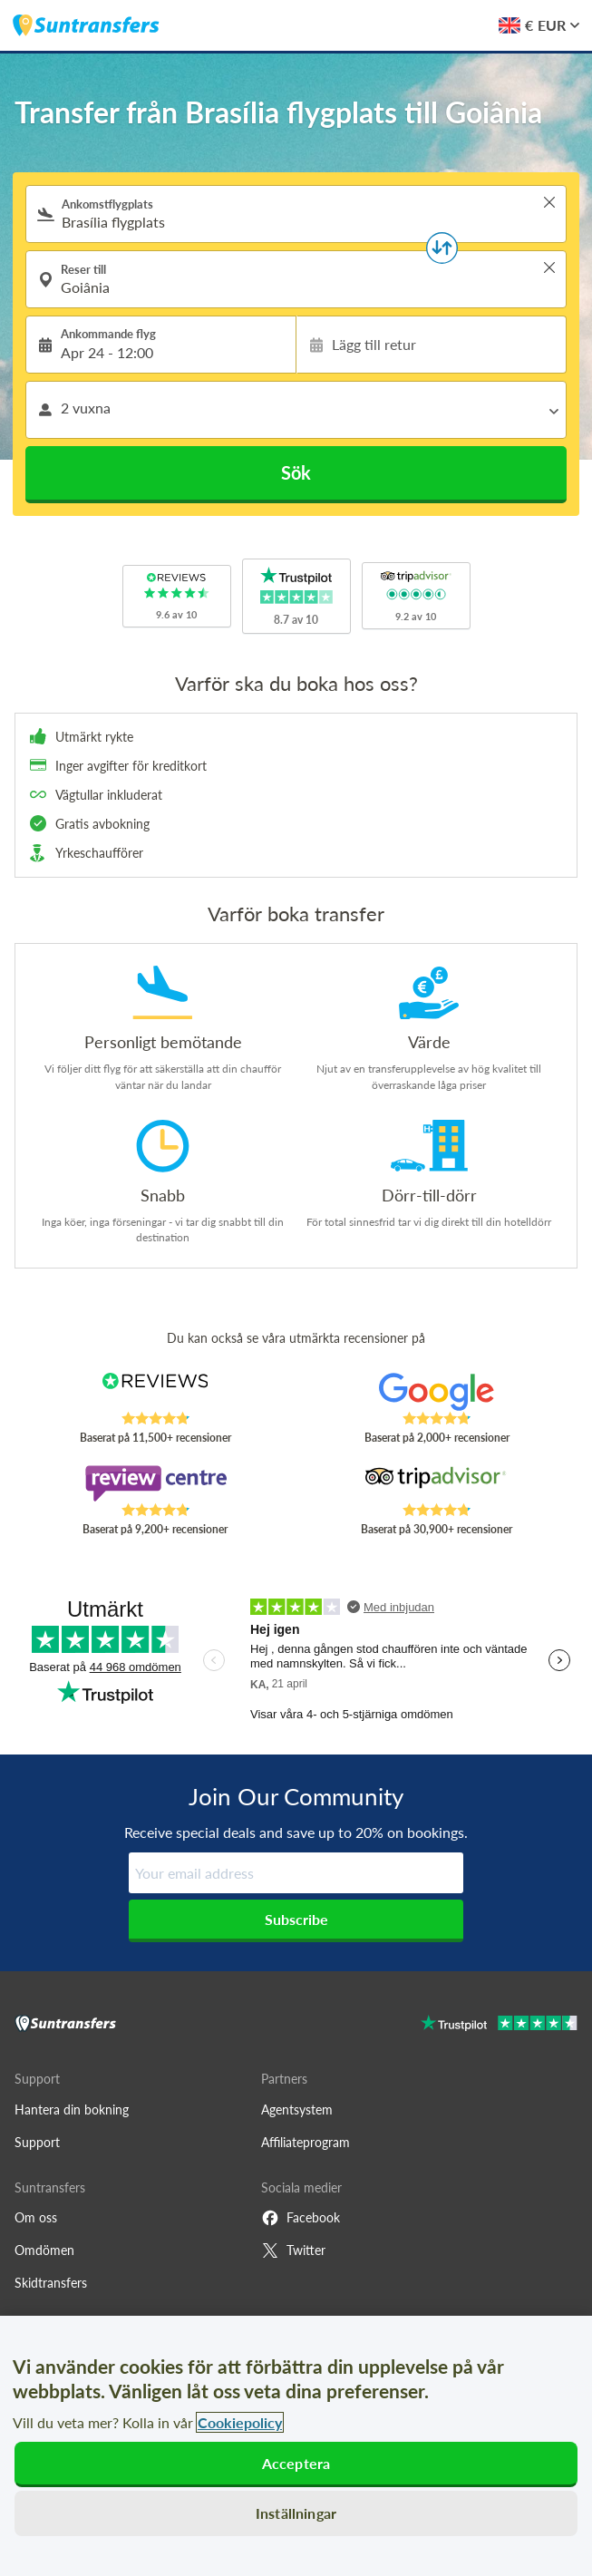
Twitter (293, 2250)
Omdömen (44, 2250)
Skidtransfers (51, 2282)
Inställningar (296, 2513)
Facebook (300, 2218)
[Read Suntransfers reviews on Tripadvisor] (437, 1483)
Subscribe (296, 1919)
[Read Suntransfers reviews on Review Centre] (155, 1483)
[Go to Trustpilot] (499, 2025)
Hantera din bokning (72, 2109)
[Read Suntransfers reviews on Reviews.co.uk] (155, 1392)
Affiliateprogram (305, 2142)
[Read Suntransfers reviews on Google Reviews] (437, 1392)
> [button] (549, 202)
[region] (296, 2446)
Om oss (36, 2217)
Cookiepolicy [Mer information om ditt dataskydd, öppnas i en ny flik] (240, 2422)
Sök (296, 472)
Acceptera (296, 2463)
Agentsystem (297, 2109)
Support (37, 2142)
